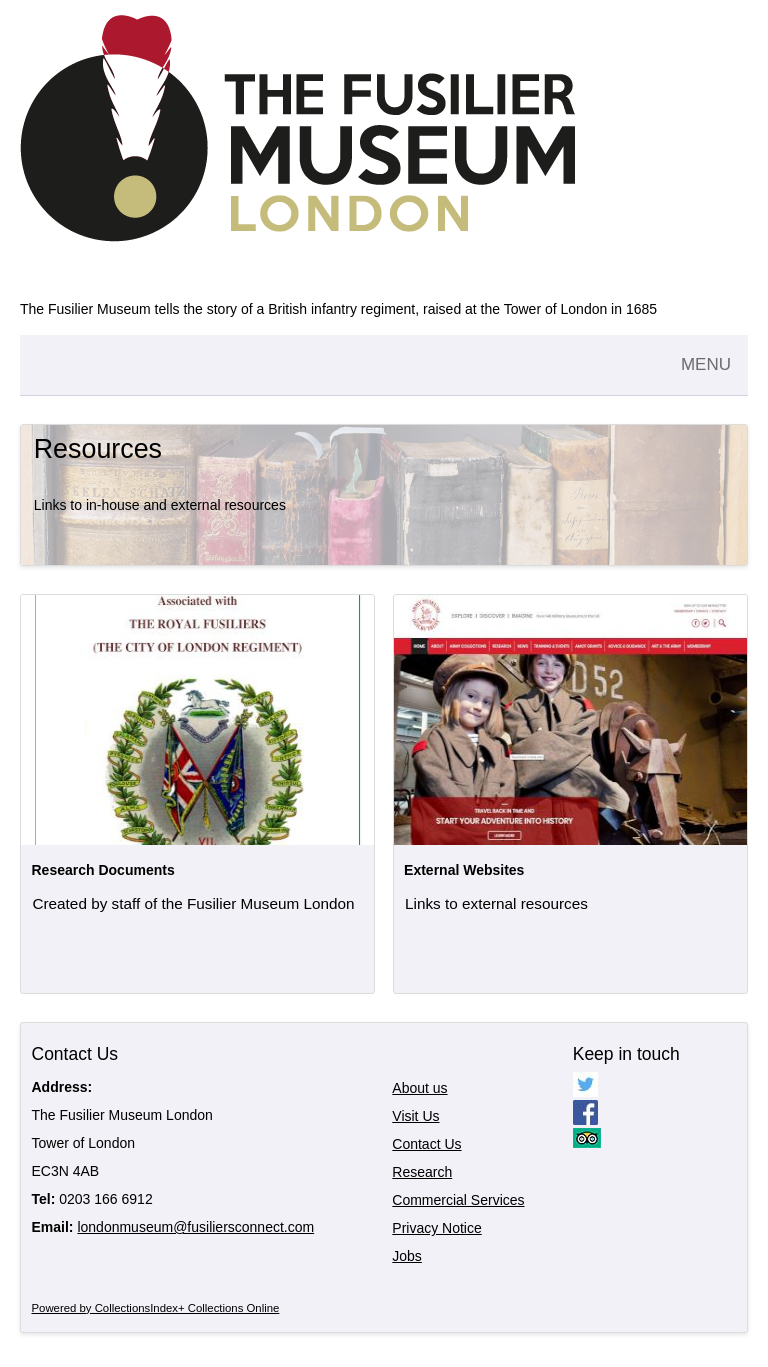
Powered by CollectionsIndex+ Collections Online (156, 1308)
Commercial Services (458, 1200)
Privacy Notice (436, 1228)
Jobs (407, 1256)
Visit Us (415, 1116)
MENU (706, 364)
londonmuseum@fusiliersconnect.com (195, 1227)
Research (422, 1172)
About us (419, 1088)
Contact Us (426, 1144)
